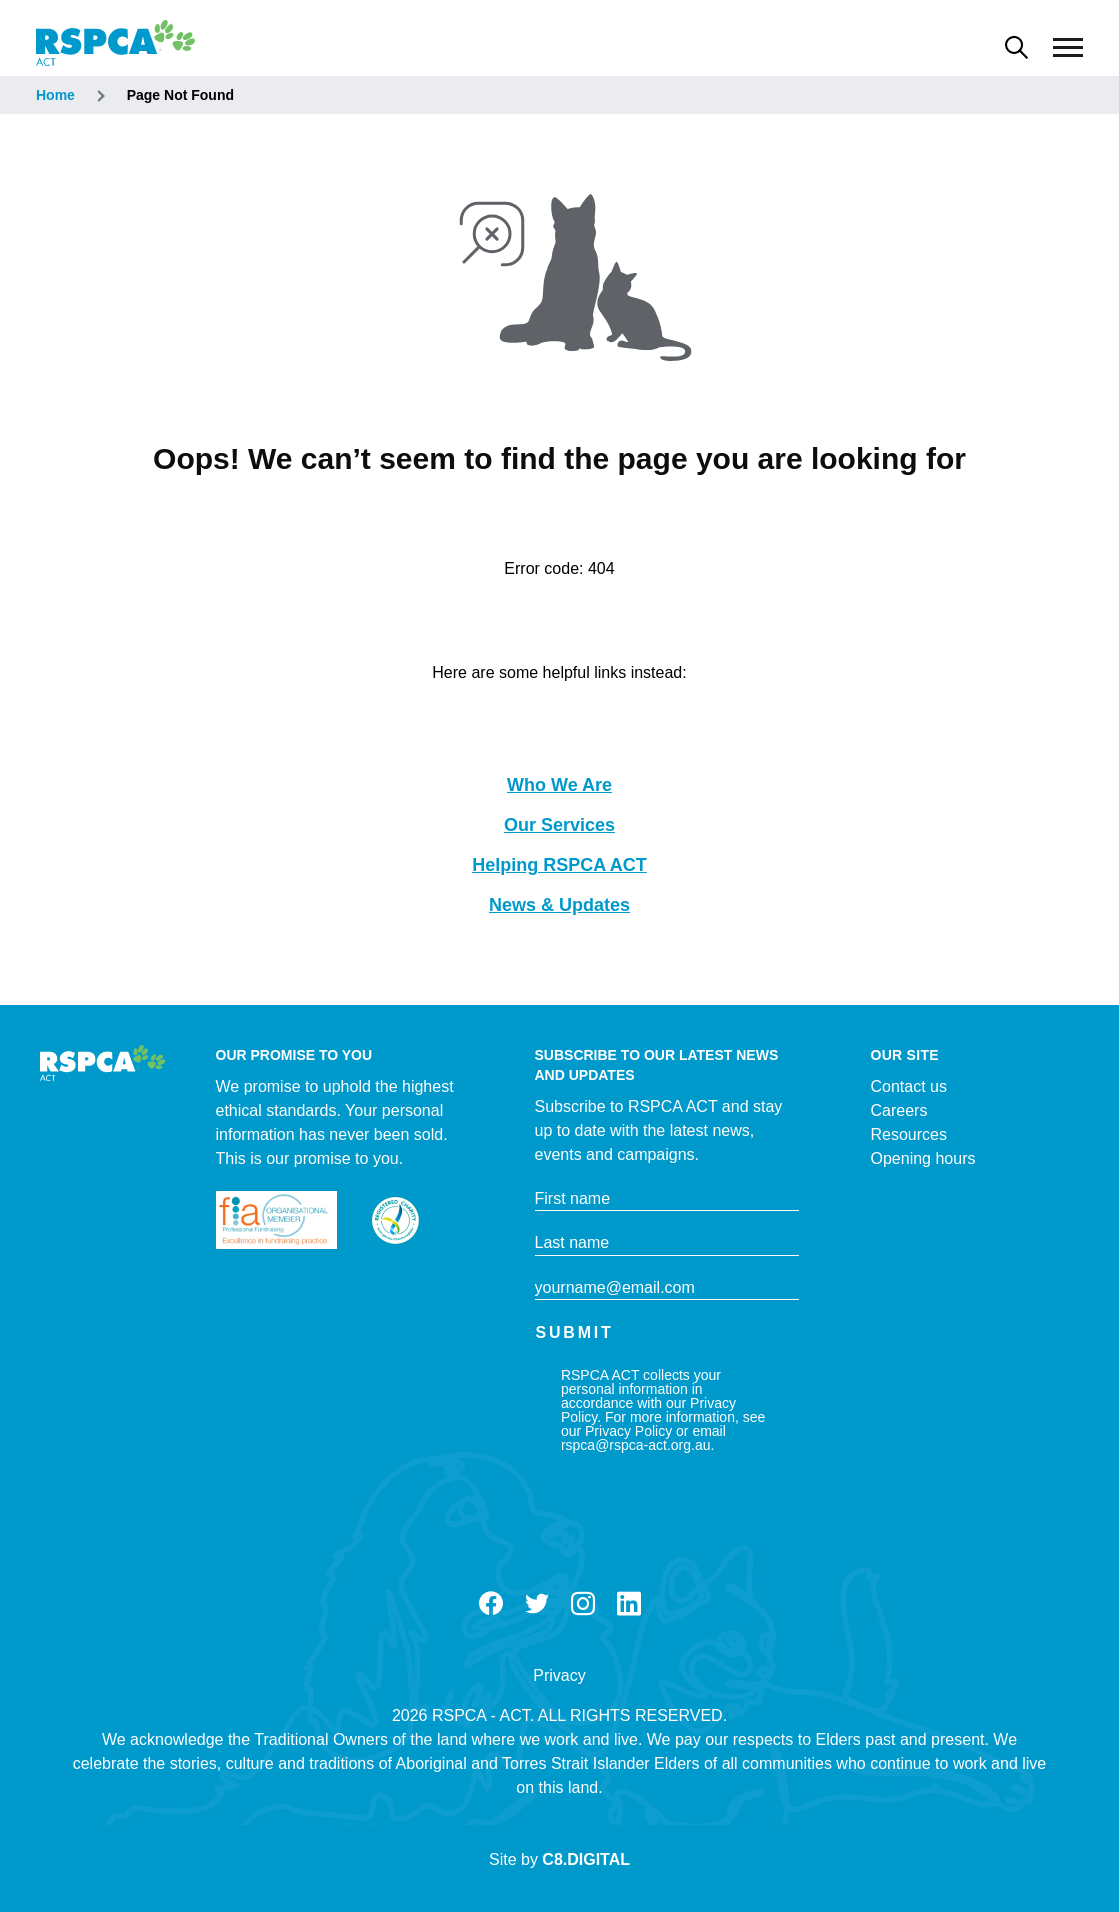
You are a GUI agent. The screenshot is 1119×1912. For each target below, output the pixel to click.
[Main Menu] (1068, 48)
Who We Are (559, 785)
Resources (909, 1134)
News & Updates (559, 905)
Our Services (559, 825)
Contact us (909, 1086)
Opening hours (923, 1158)
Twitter (537, 1604)
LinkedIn (629, 1604)
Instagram (583, 1604)
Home (55, 95)
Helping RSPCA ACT (559, 865)
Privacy (559, 1675)
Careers (899, 1110)
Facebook (491, 1604)
